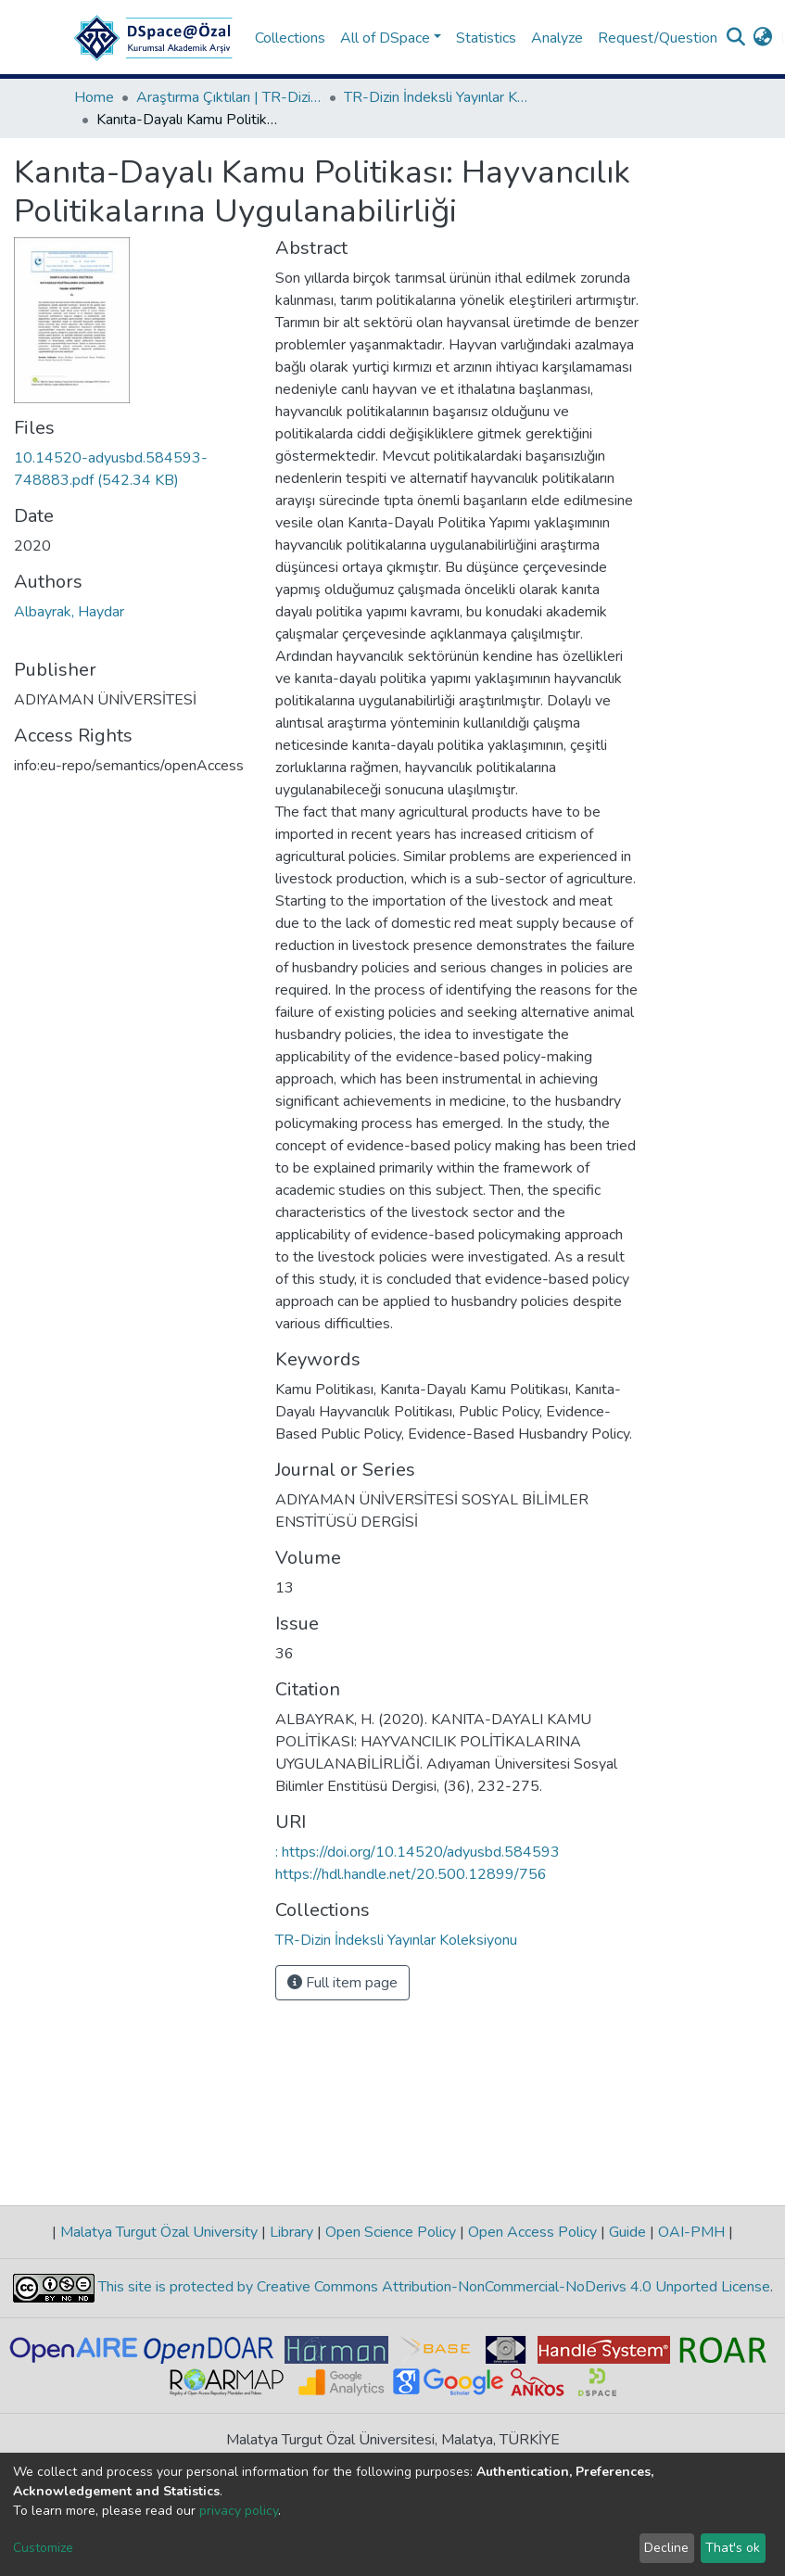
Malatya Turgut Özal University (159, 2232)
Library (291, 2232)
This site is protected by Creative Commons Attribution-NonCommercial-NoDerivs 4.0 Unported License (432, 2287)
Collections (290, 38)
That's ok (732, 2548)
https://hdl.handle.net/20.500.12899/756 (411, 1874)
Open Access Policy (532, 2232)
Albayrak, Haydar (69, 612)
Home (94, 97)
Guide (627, 2232)
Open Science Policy (391, 2232)
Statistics (486, 38)
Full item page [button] (342, 1983)
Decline (666, 2548)
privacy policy (238, 2510)
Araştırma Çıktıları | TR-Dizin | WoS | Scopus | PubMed (229, 97)
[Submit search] (736, 38)
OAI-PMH (691, 2232)
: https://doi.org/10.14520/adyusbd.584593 (417, 1852)
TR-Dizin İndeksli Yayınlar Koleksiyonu (436, 97)
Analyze (557, 38)
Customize (43, 2548)
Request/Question (657, 38)
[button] (763, 38)
